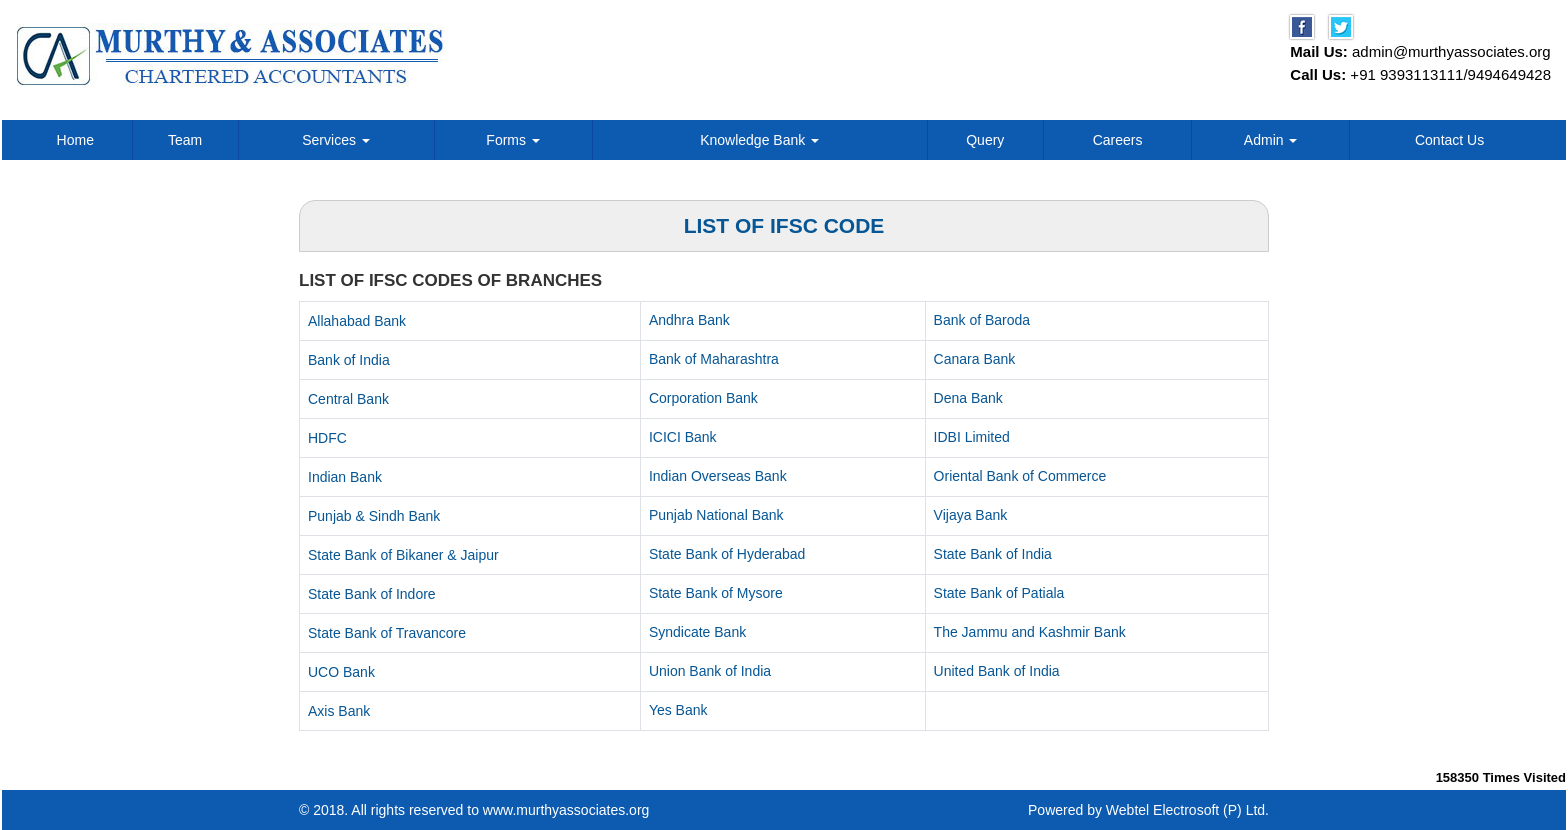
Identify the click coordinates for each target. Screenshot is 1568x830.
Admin (1271, 140)
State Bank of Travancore (387, 633)
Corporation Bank (703, 398)
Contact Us (1449, 140)
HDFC (327, 438)
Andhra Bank (689, 320)
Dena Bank (968, 398)
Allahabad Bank (357, 321)
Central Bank (348, 399)
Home (75, 140)
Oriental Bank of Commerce (1020, 476)
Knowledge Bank (759, 140)
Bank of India (349, 360)
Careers (1118, 140)
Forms (513, 140)
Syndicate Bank (697, 632)
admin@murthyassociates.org (1451, 51)
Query (985, 140)
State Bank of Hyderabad (727, 554)
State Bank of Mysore (716, 593)
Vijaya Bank (971, 515)
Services (336, 140)
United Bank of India (997, 671)
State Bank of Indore (372, 594)
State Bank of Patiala (999, 593)
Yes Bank (678, 710)
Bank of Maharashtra (714, 359)
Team (185, 140)
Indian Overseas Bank (718, 476)
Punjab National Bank (716, 515)
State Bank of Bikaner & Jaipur (403, 555)
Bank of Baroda (982, 320)
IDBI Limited (972, 437)
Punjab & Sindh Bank (374, 516)
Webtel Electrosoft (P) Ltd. (1187, 810)
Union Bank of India (710, 671)
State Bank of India (993, 554)
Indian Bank (345, 477)
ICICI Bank (683, 437)
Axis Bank (339, 711)
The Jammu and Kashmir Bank (1030, 632)
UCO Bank (341, 672)
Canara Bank (975, 359)
